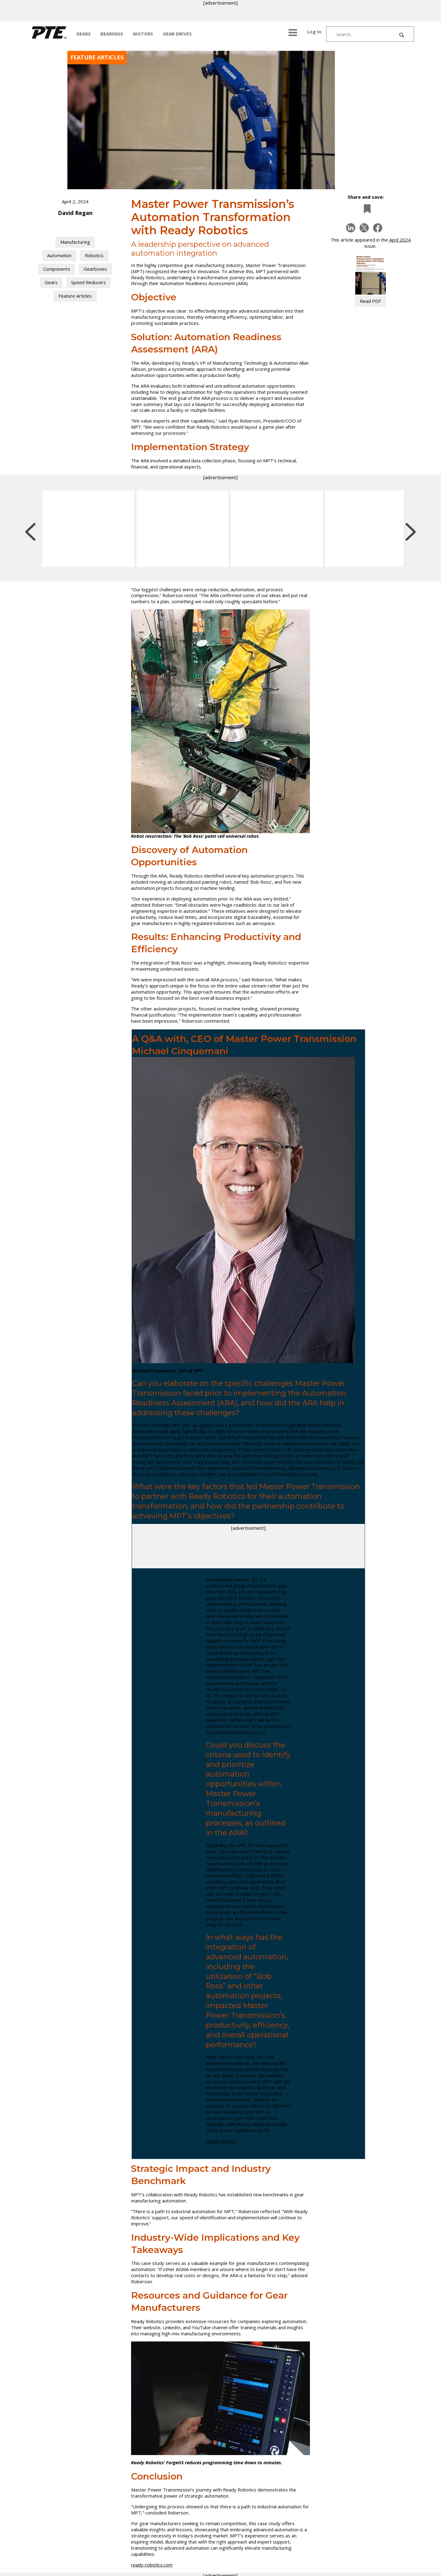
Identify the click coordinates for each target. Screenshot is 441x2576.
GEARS (83, 34)
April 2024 (400, 240)
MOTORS (143, 34)
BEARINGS (111, 34)
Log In (314, 31)
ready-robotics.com (151, 2565)
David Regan (75, 212)
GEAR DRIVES (177, 34)
